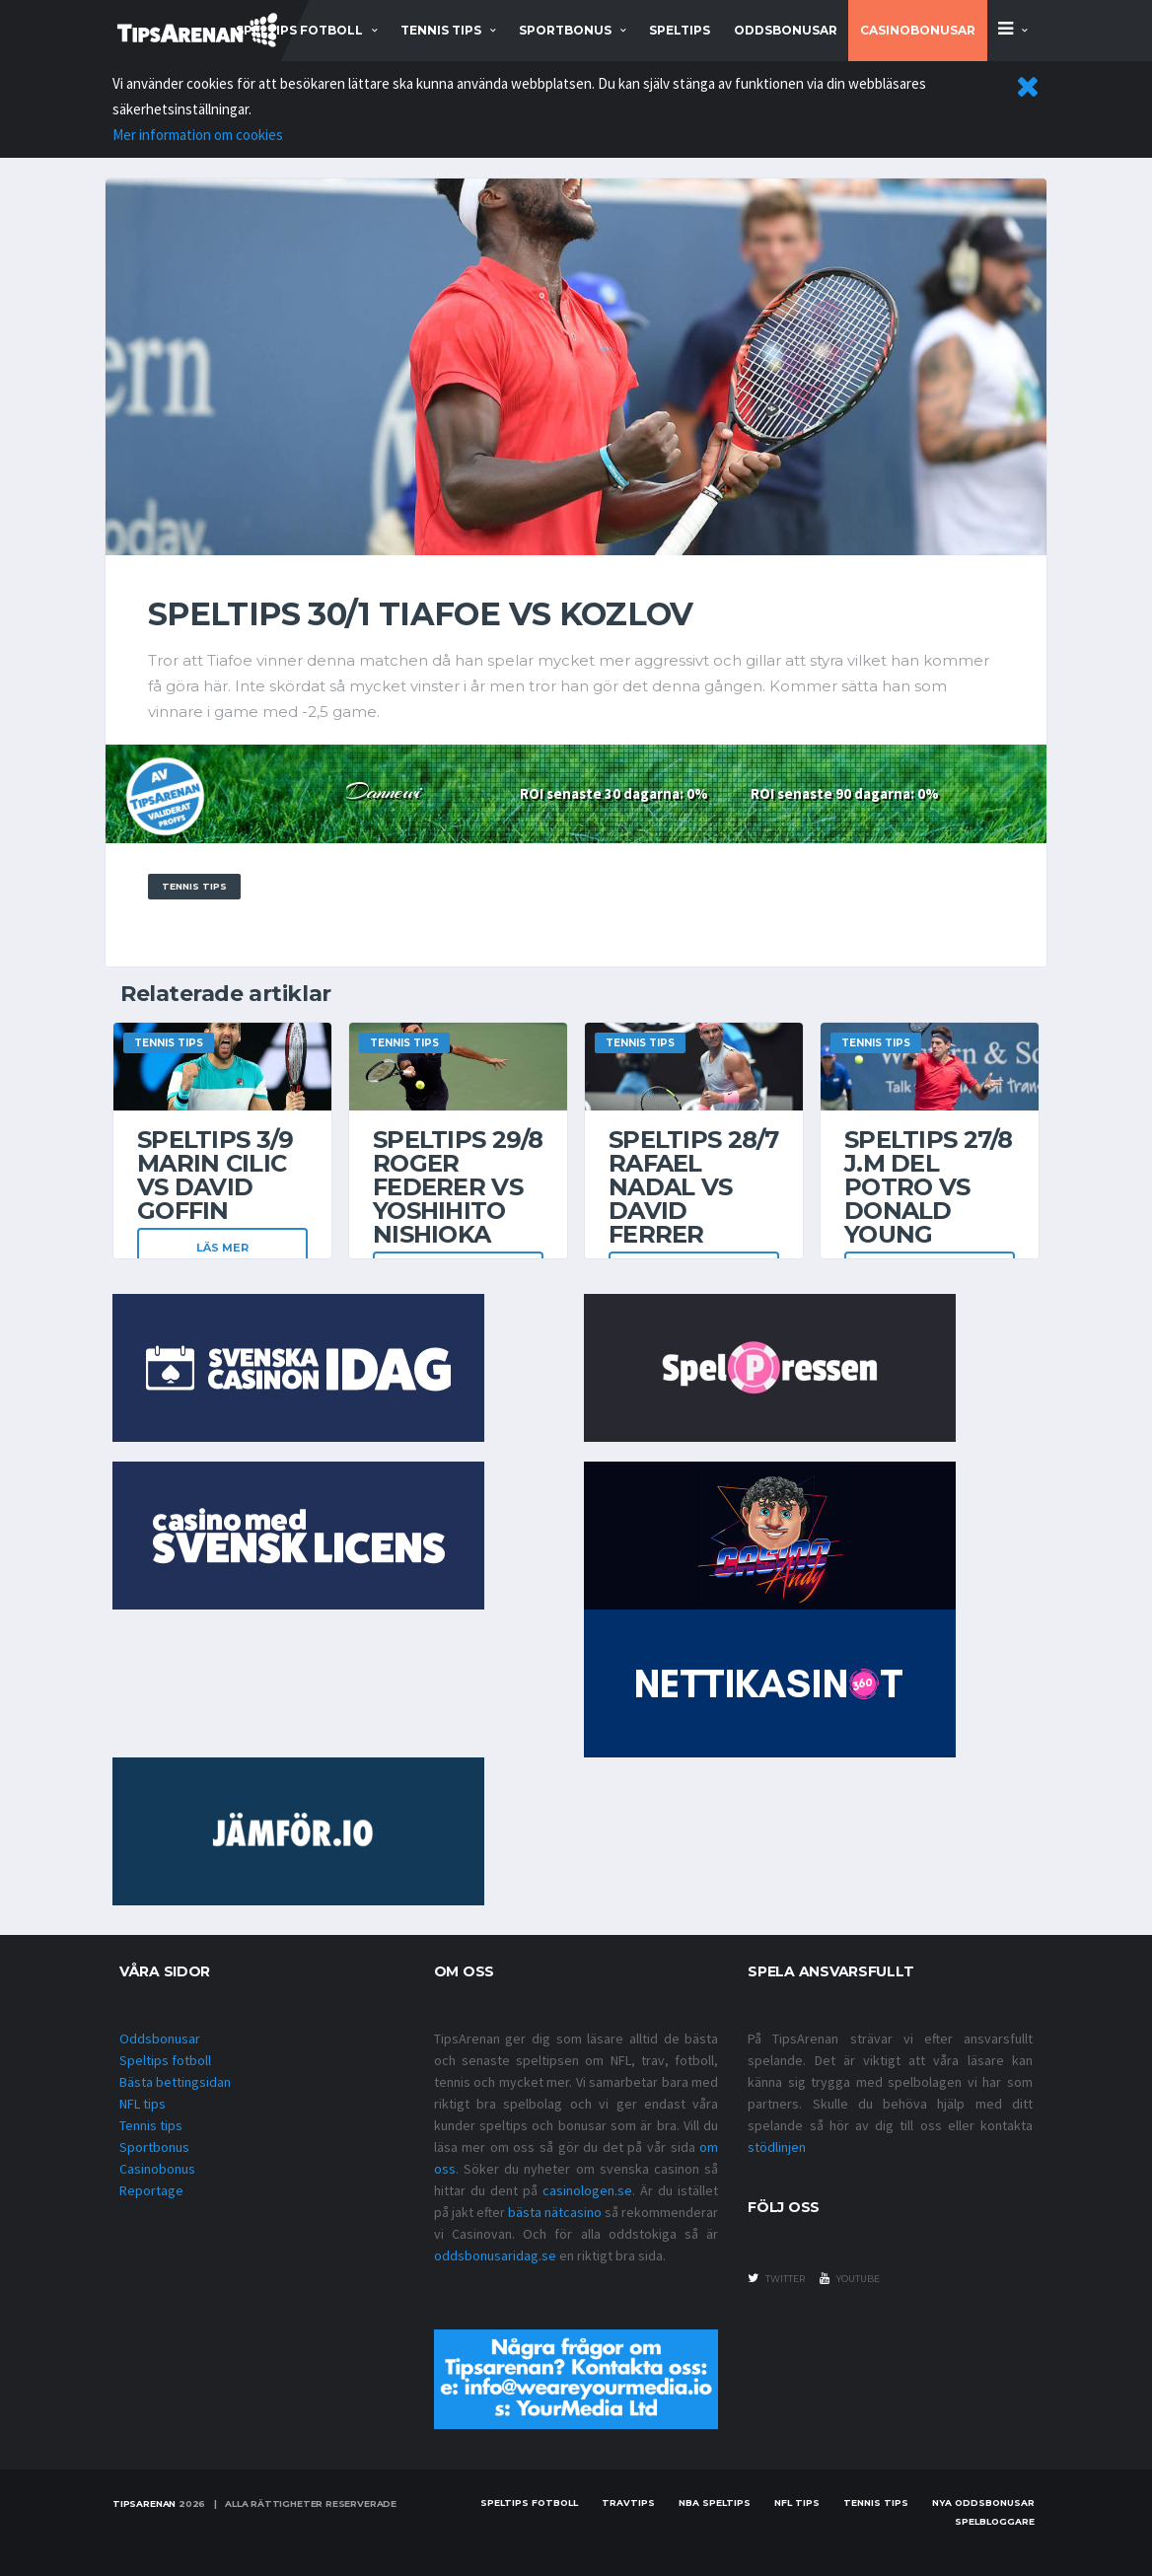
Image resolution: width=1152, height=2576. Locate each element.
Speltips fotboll (165, 2060)
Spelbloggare (995, 2521)
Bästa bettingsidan (175, 2082)
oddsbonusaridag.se (495, 2255)
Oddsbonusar (785, 30)
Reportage (151, 2190)
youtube (850, 2278)
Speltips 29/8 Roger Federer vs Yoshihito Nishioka (458, 1187)
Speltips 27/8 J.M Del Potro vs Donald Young (928, 1187)
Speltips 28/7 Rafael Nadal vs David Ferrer (694, 1187)
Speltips (679, 30)
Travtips (628, 2502)
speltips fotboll (299, 30)
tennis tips (440, 30)
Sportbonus (154, 2147)
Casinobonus (157, 2169)
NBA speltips (715, 2502)
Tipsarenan (144, 2503)
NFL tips (142, 2103)
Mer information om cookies (197, 134)
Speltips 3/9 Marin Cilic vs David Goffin (215, 1175)
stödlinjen (777, 2147)
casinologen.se (587, 2190)
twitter (776, 2278)
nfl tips (797, 2502)
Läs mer (222, 1247)
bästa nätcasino (555, 2212)
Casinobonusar (917, 30)
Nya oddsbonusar (983, 2502)
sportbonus (565, 30)
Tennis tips (150, 2125)
